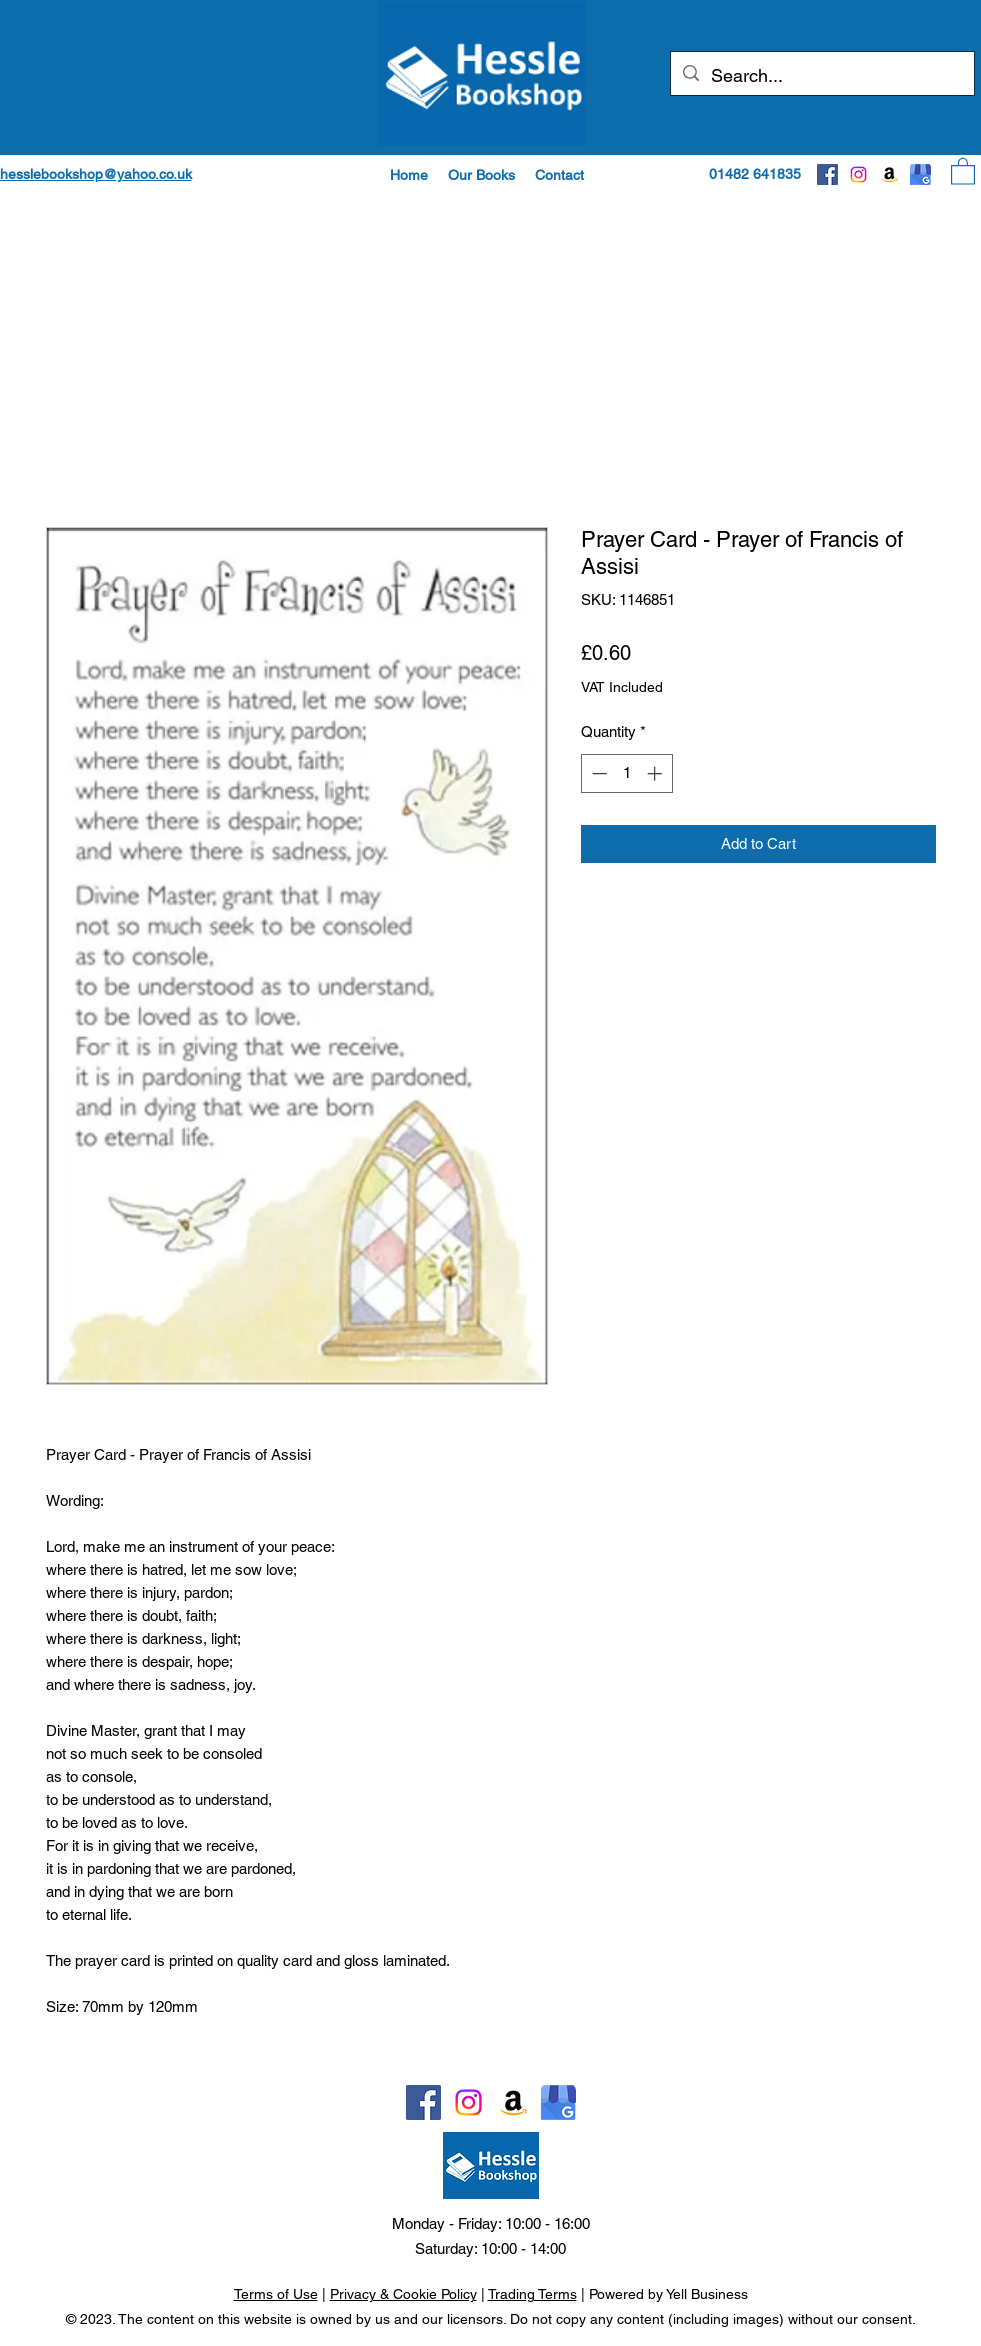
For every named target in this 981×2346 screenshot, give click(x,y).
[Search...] (821, 76)
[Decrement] (597, 773)
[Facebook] (827, 174)
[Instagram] (858, 174)
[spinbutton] (626, 773)
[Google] (920, 174)
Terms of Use (276, 2294)
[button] (481, 175)
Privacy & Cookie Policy (403, 2294)
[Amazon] (889, 174)
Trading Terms (532, 2294)
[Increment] (656, 773)
